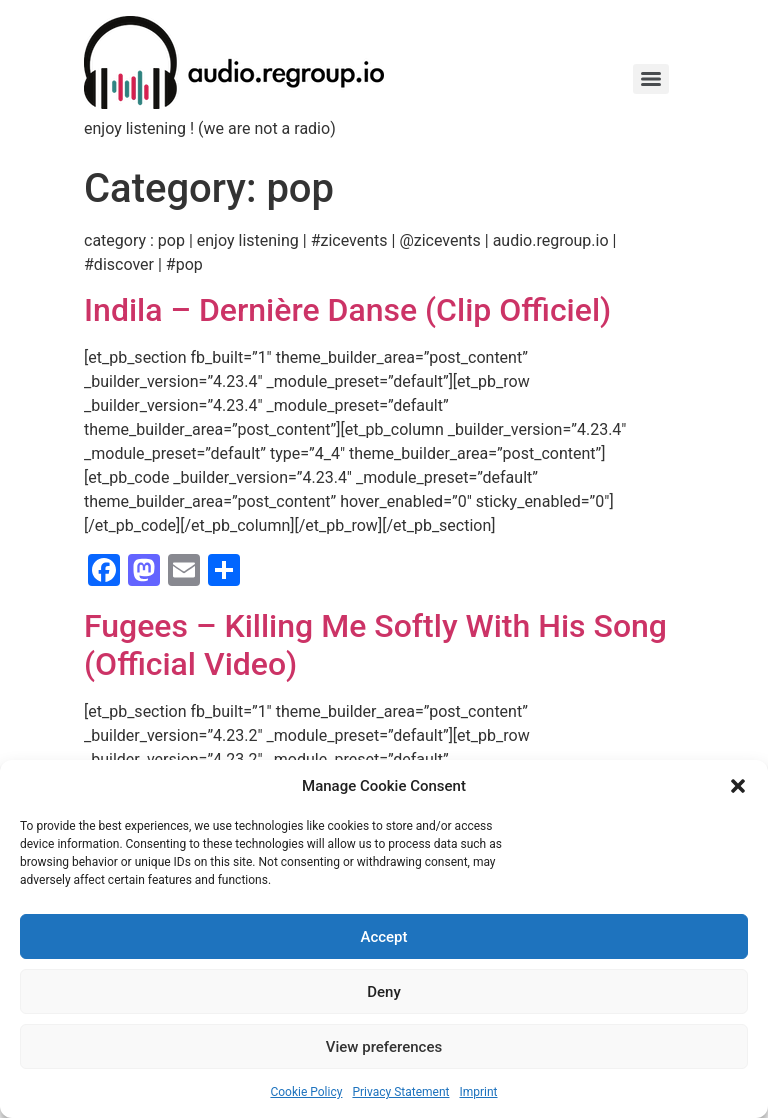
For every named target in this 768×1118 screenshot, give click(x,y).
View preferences (384, 1047)
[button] (738, 786)
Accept (383, 937)
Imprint (478, 1092)
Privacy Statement (400, 1092)
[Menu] (651, 79)
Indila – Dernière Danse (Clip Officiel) (347, 310)
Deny (384, 992)
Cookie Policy (306, 1092)
